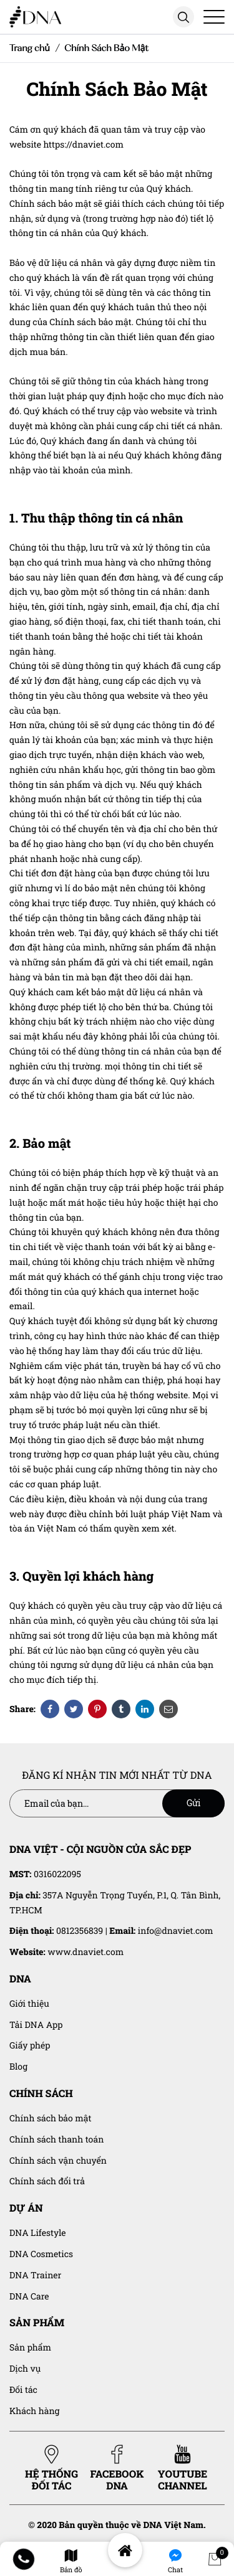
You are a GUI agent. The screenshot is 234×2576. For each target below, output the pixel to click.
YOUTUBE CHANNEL (182, 2468)
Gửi (193, 1803)
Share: (22, 1709)
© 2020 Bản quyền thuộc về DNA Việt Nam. (116, 2525)
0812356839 (79, 1930)
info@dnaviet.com (175, 1930)
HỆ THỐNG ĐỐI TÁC (51, 2468)
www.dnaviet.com (85, 1952)
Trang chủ (29, 48)
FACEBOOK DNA (117, 2468)
